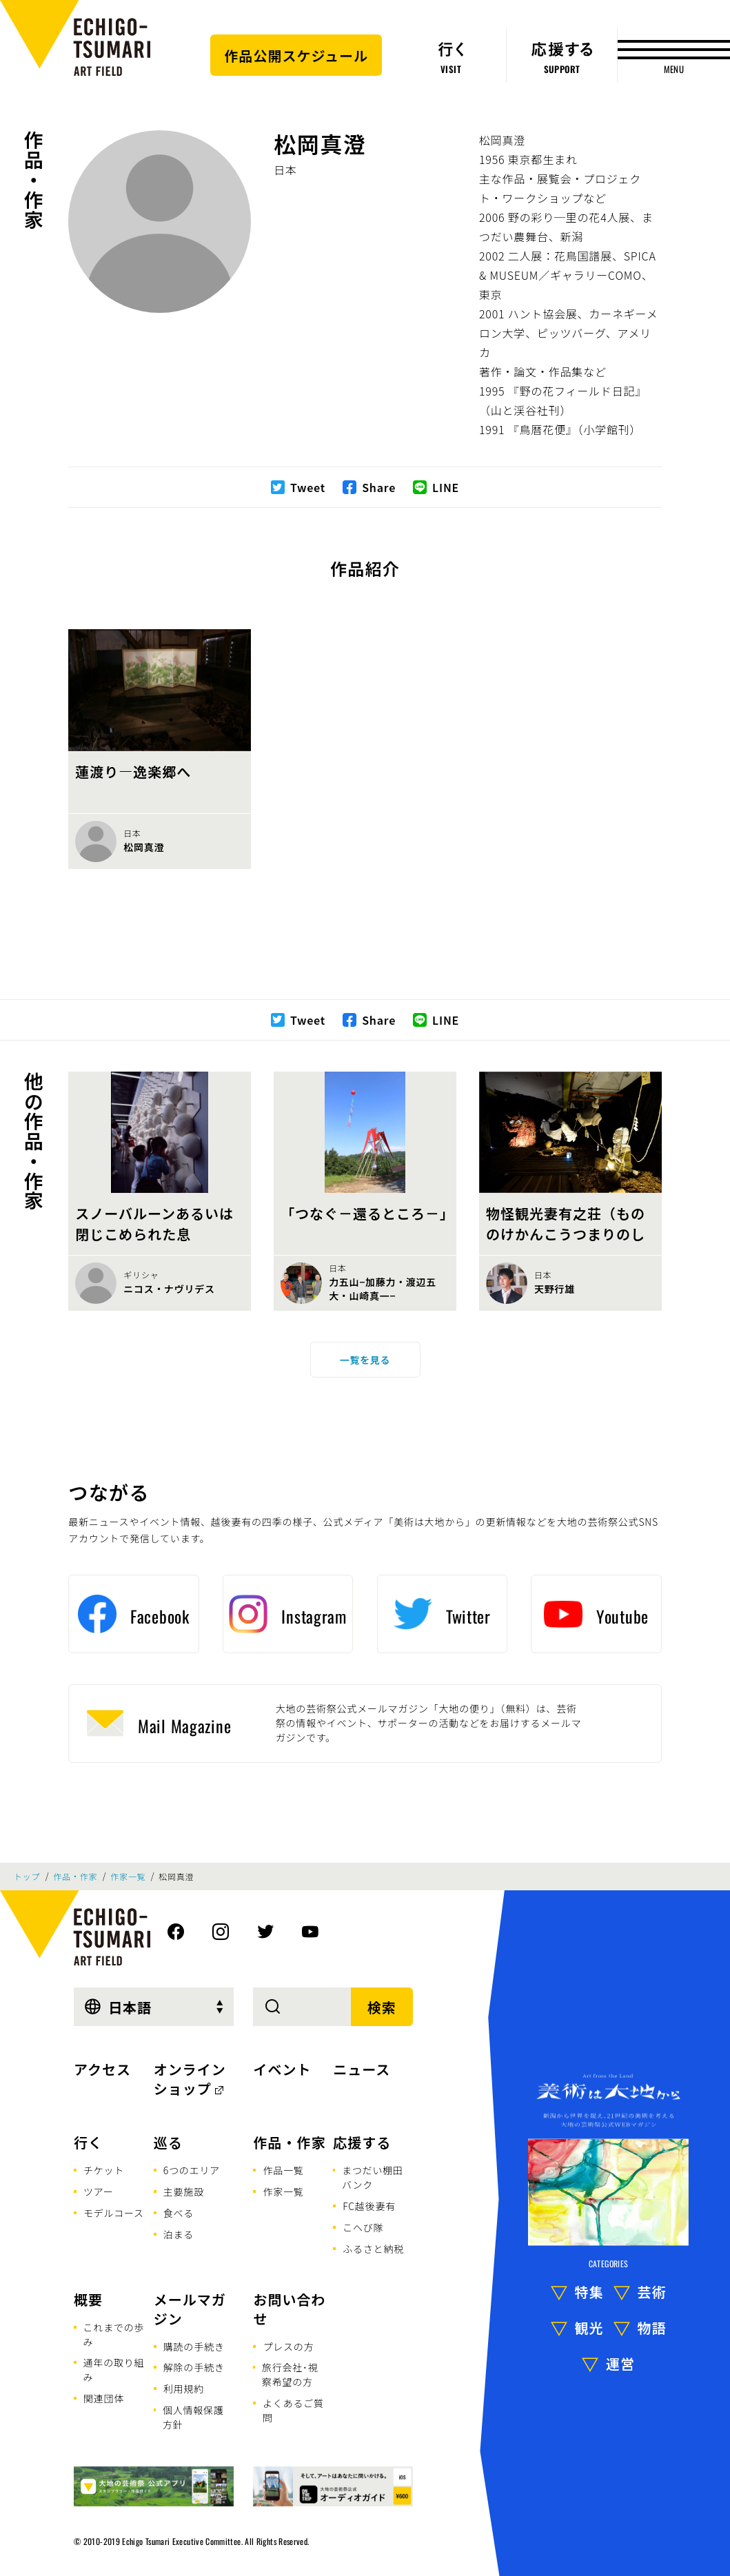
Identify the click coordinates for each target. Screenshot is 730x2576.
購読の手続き (194, 2346)
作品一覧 (283, 2170)
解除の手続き (194, 2367)
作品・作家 (34, 179)
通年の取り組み (114, 2369)
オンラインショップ (190, 2078)
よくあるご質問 (293, 2410)
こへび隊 (363, 2227)
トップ (27, 1876)
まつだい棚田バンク (372, 2177)
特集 (589, 2292)
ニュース (361, 2069)
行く (88, 2142)
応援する (362, 2142)
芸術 (652, 2292)
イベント (282, 2069)
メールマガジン (190, 2309)
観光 (589, 2328)
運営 (620, 2363)
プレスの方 (288, 2346)
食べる (178, 2213)
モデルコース (113, 2213)
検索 (381, 2007)
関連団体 (103, 2398)
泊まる (178, 2234)
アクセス (102, 2069)
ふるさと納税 (373, 2249)
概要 (88, 2299)
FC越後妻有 (369, 2206)
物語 (652, 2328)
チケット (103, 2170)
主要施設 (183, 2191)
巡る (168, 2142)
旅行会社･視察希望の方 (290, 2374)
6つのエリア (191, 2170)
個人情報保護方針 (193, 2417)
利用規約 (183, 2388)
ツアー (98, 2191)
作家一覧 (127, 1876)
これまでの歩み (114, 2334)
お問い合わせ (289, 2309)
